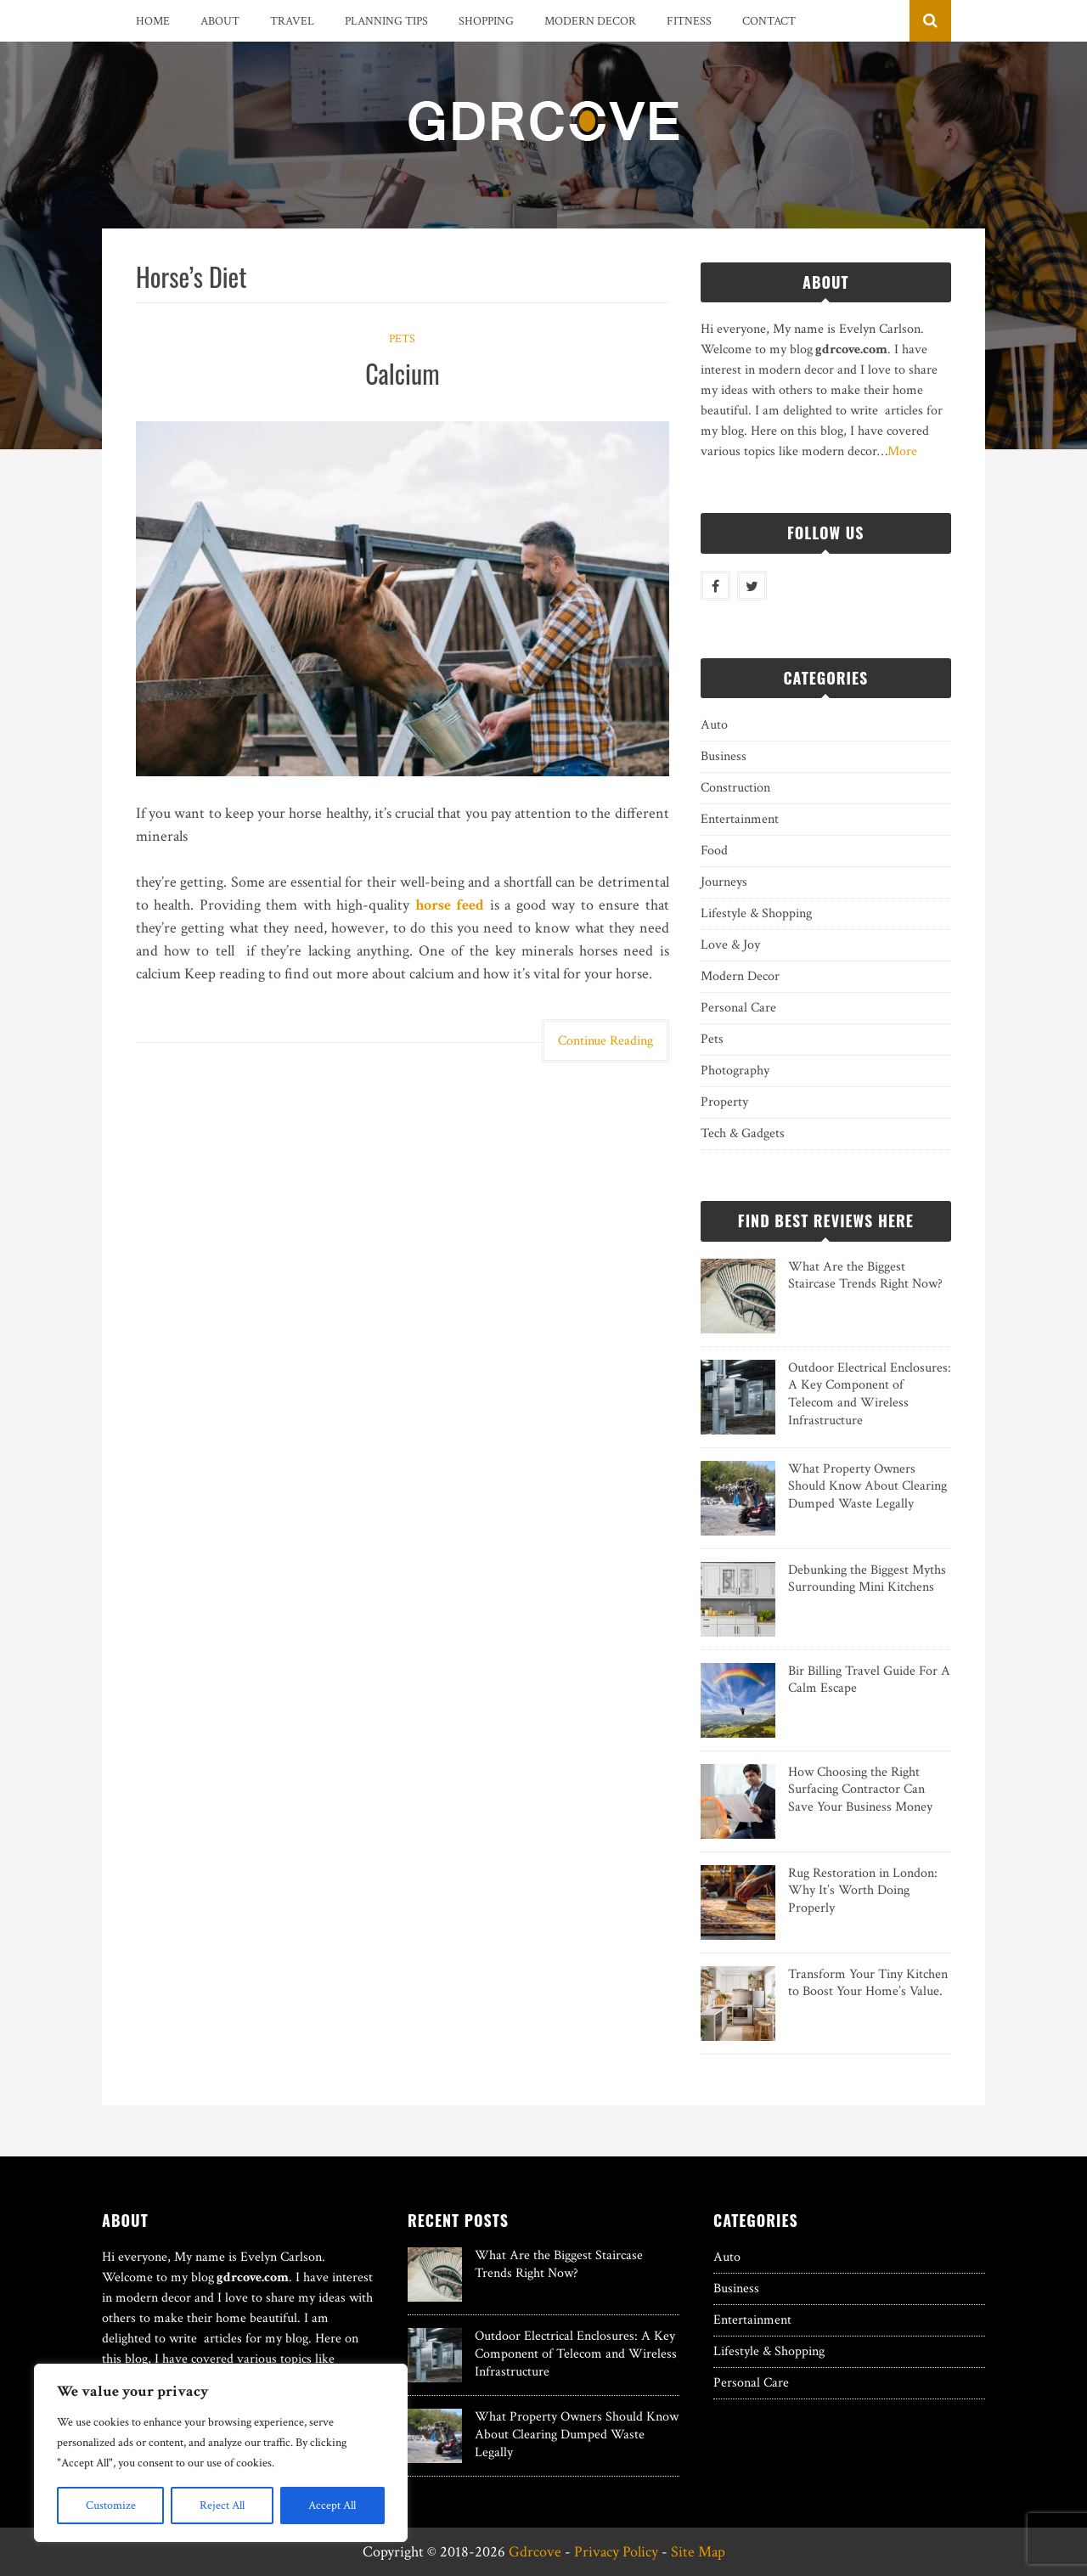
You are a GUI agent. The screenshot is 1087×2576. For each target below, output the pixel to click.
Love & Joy (730, 945)
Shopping (486, 21)
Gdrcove (535, 2552)
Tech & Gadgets (743, 1133)
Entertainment (740, 819)
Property (724, 1102)
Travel (292, 21)
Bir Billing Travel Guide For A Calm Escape (869, 1680)
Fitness (689, 21)
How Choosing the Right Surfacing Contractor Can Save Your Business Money (860, 1790)
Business (723, 756)
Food (714, 851)
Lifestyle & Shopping (756, 913)
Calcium (402, 373)
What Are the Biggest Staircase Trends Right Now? (865, 1276)
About (219, 21)
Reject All (222, 2505)
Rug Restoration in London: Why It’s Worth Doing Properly (863, 1891)
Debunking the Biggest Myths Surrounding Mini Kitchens (867, 1579)
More (902, 451)
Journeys (724, 882)
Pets (402, 339)
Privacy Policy (616, 2552)
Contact (769, 21)
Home (153, 21)
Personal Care (738, 1008)
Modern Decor (590, 21)
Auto (714, 725)
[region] (221, 2453)
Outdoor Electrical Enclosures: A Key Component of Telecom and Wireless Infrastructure (869, 1394)
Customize (111, 2505)
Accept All (332, 2505)
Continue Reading (605, 1041)
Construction (735, 788)
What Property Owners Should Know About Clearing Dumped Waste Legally (867, 1486)
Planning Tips (386, 21)
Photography (735, 1070)
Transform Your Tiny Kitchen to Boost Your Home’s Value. (868, 1983)
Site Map (698, 2552)
